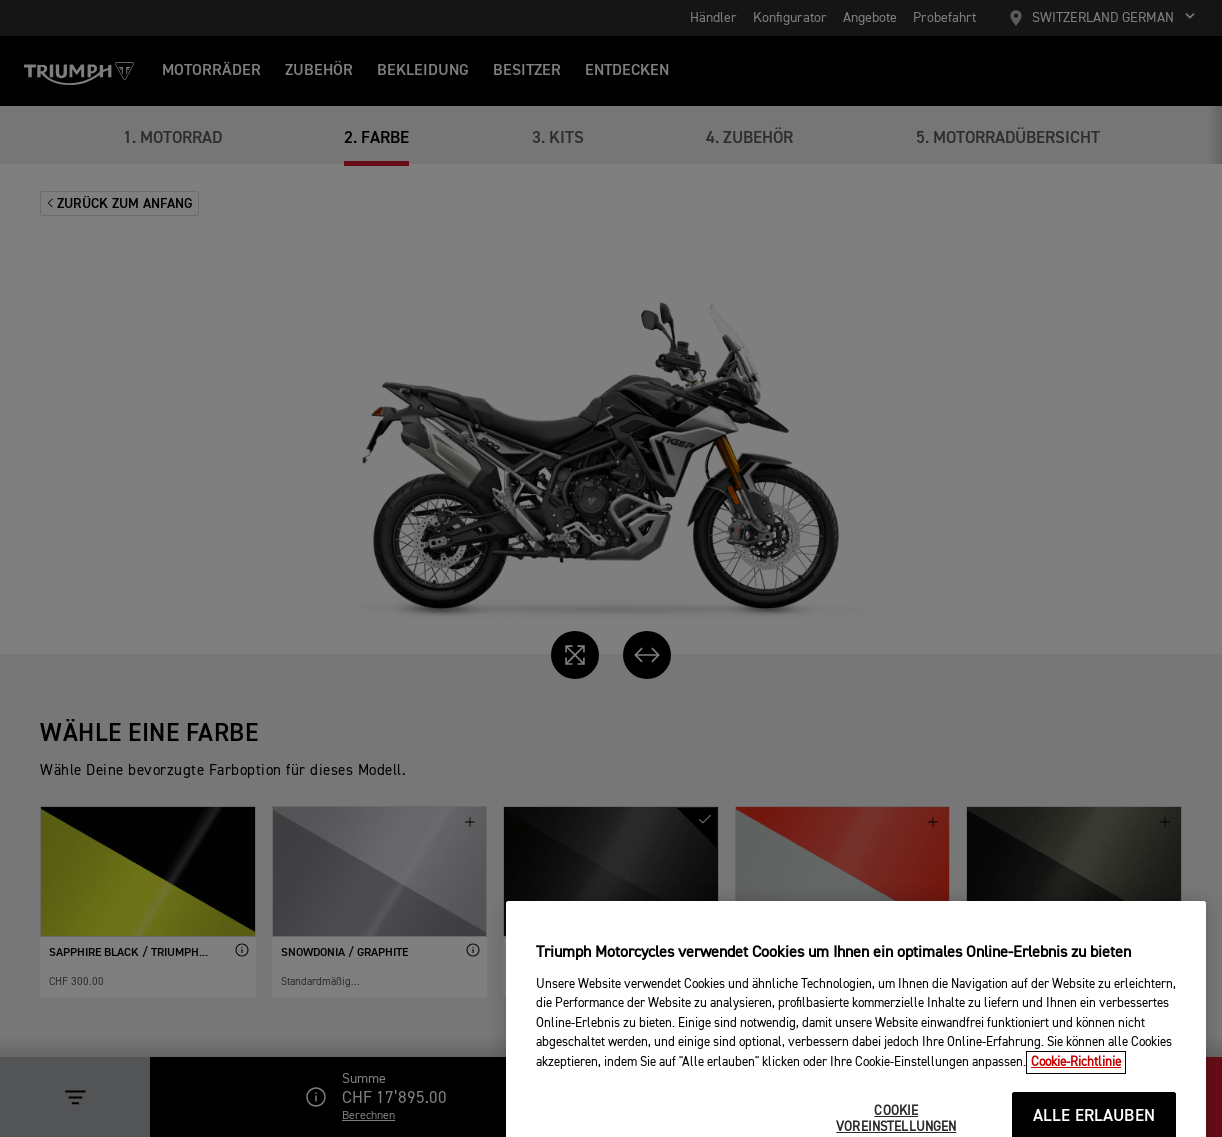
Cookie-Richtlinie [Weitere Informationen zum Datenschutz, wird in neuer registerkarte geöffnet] (1076, 1091)
